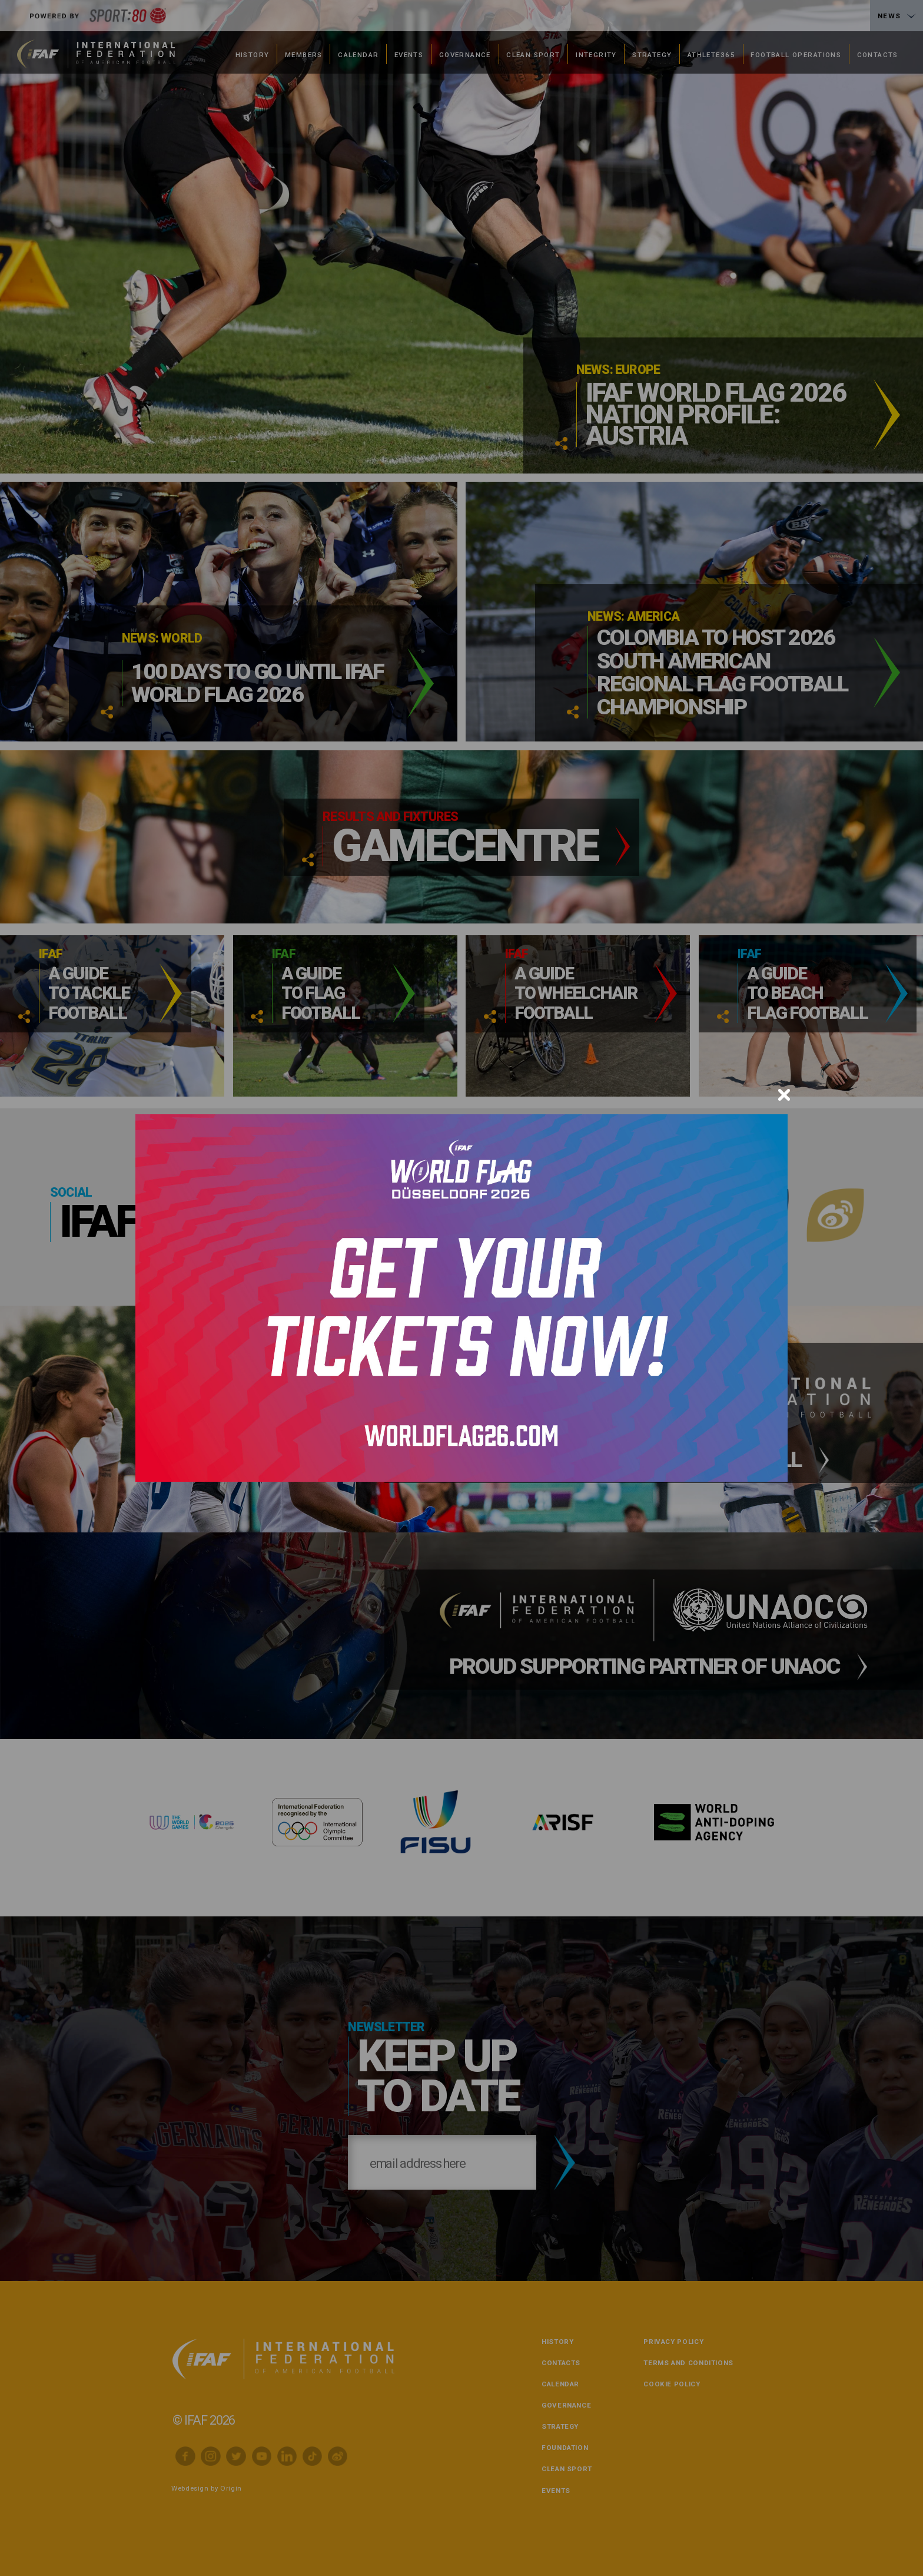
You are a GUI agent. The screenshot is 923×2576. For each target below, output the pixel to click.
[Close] (784, 1095)
